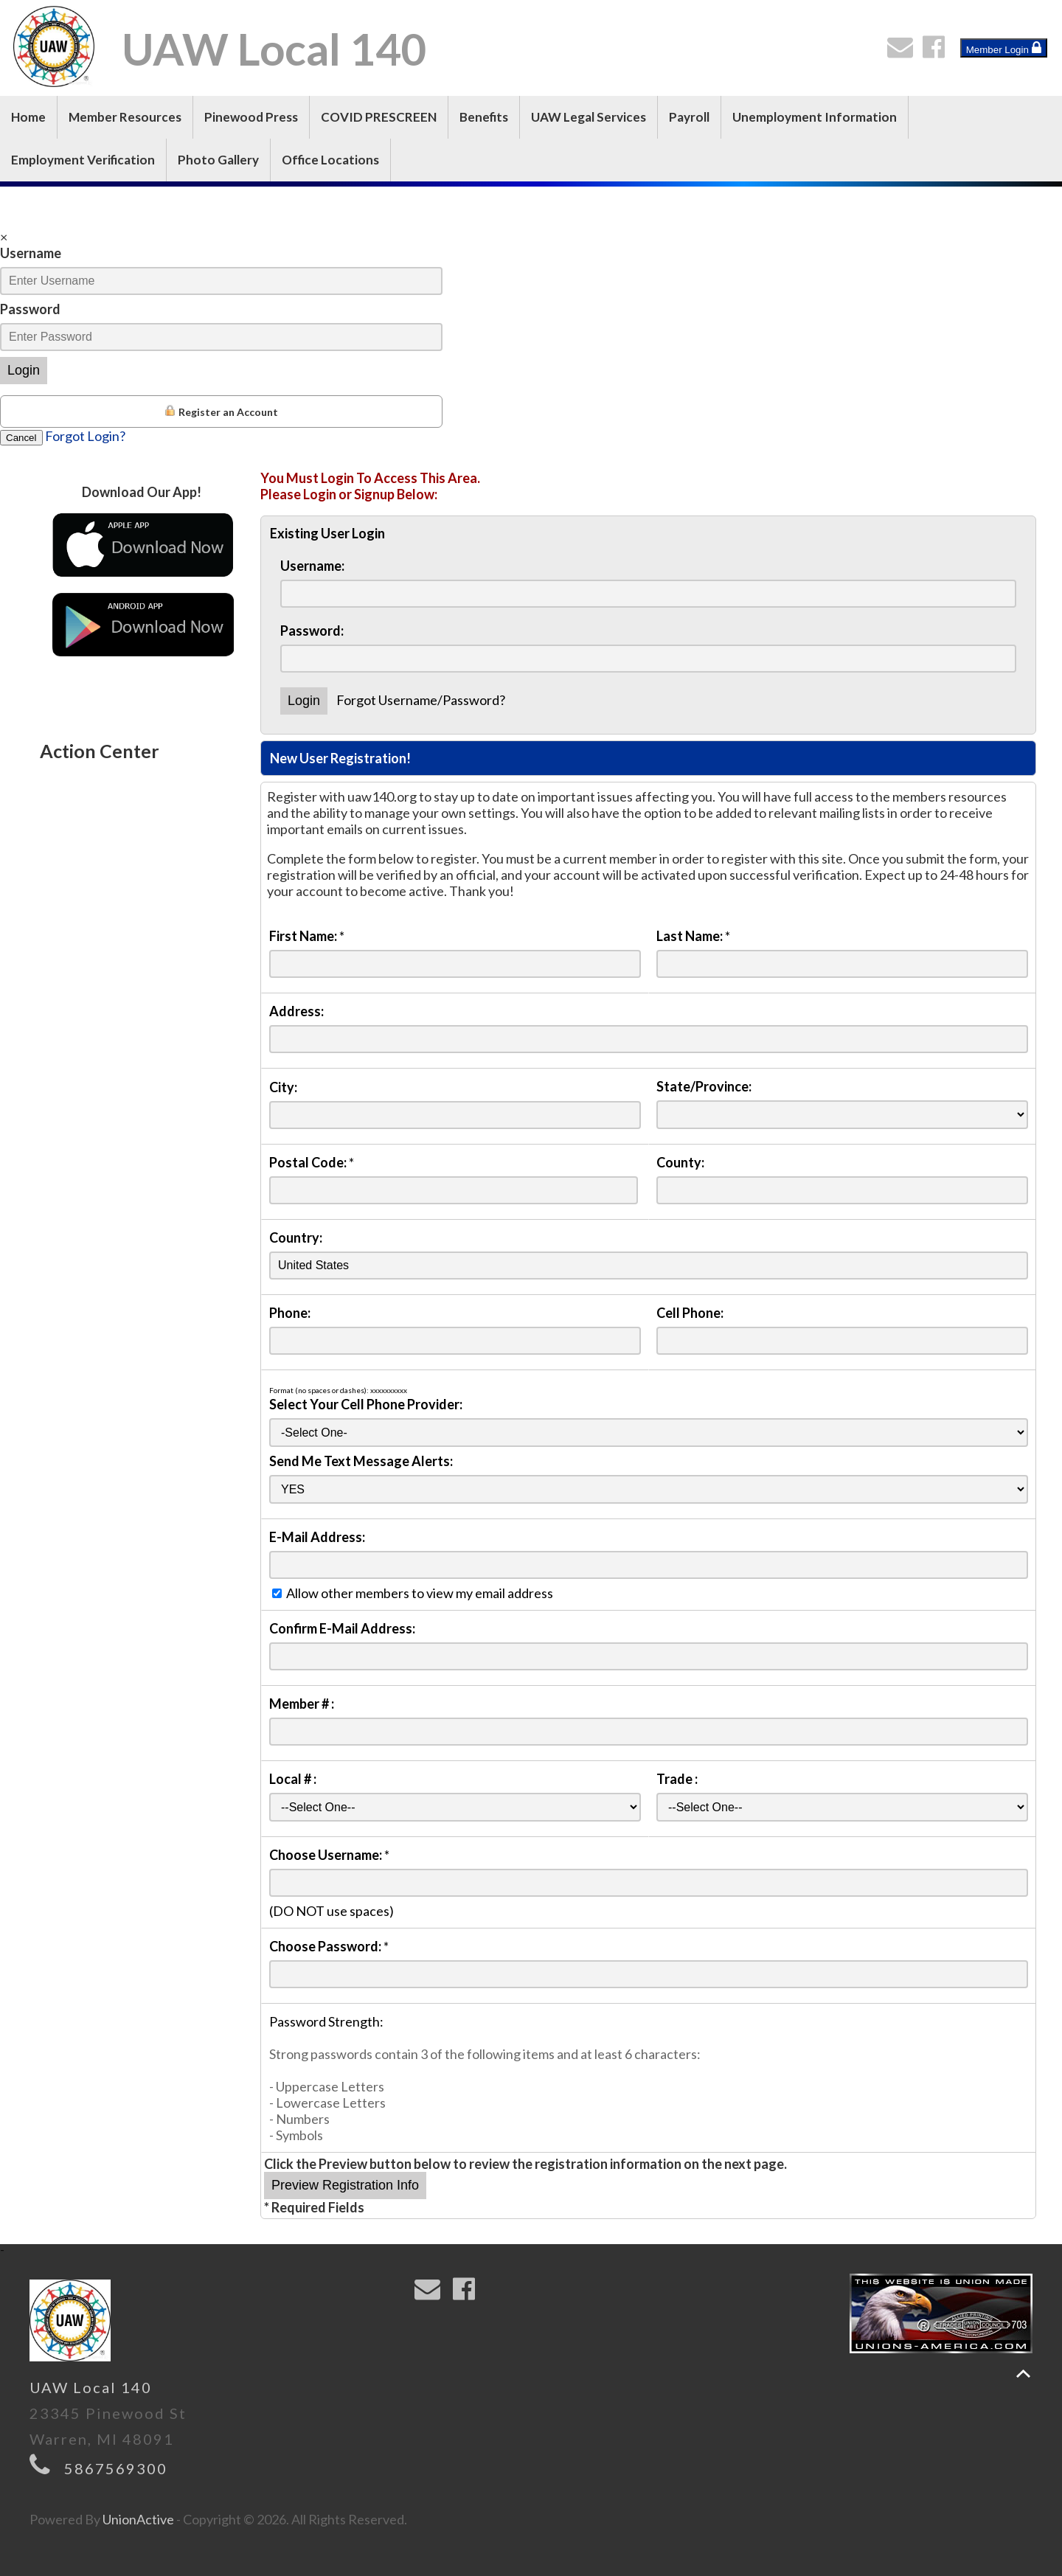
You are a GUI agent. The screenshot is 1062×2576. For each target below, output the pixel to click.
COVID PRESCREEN (379, 117)
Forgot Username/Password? (420, 700)
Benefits (483, 117)
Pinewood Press (251, 117)
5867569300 (115, 2468)
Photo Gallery (218, 159)
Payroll (689, 117)
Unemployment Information (814, 117)
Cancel (21, 437)
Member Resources (125, 117)
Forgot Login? (85, 436)
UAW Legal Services (588, 117)
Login (23, 370)
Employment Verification (83, 159)
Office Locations (330, 159)
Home (28, 117)
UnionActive (138, 2519)
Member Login (1003, 48)
